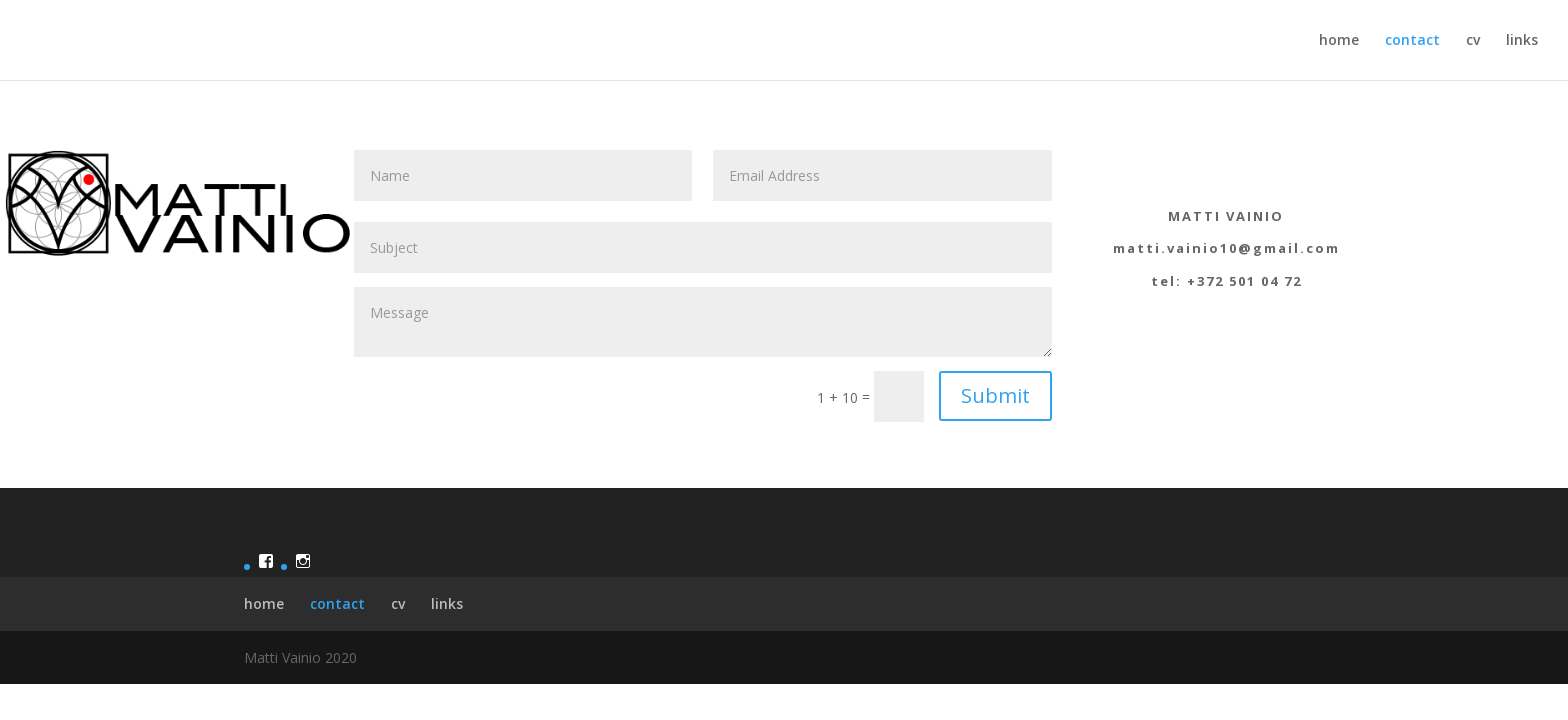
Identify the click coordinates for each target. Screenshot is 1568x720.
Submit (995, 395)
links (1522, 41)
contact (1412, 41)
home (1339, 41)
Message (703, 322)
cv (1473, 41)
